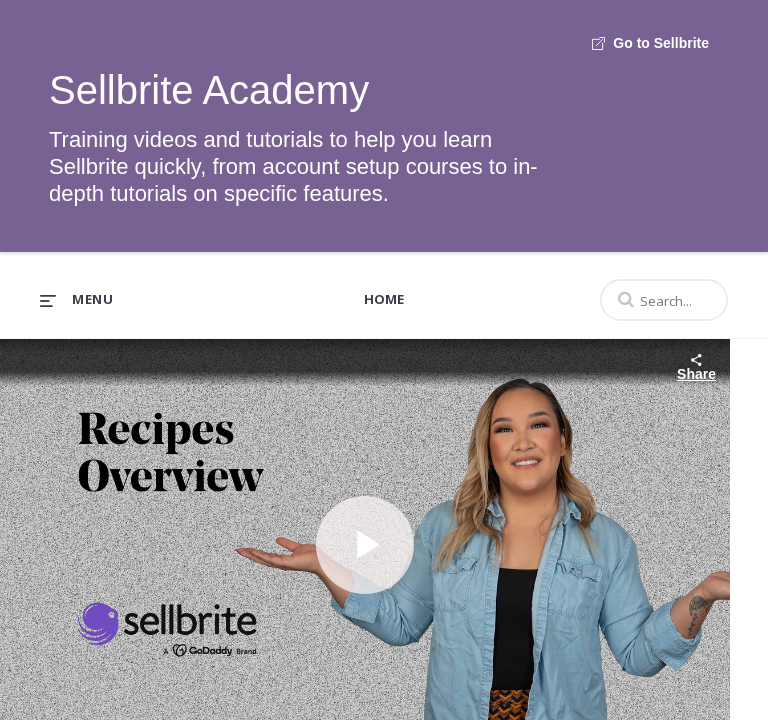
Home (384, 299)
